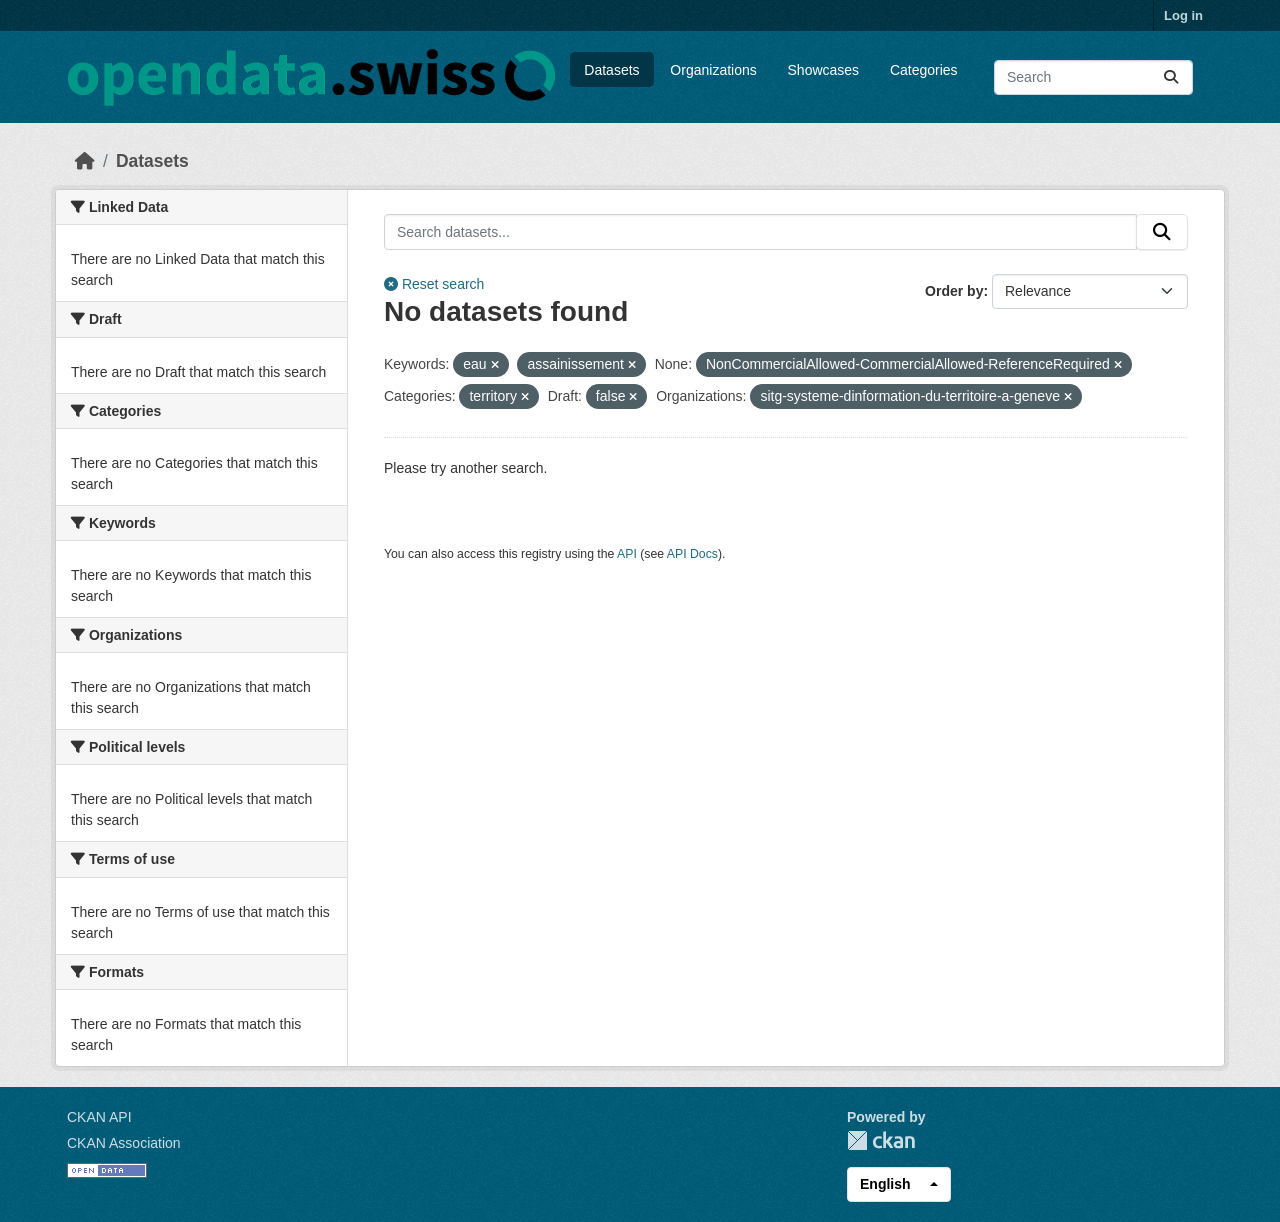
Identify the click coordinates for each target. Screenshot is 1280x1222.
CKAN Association (124, 1143)
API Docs (692, 554)
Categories (924, 70)
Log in (1183, 15)
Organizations (713, 70)
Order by (954, 291)
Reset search (434, 284)
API (627, 554)
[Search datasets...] (1093, 77)
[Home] (85, 161)
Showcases (824, 70)
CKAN (881, 1140)
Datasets (611, 70)
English (885, 1184)
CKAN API (99, 1117)
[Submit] (1171, 77)
